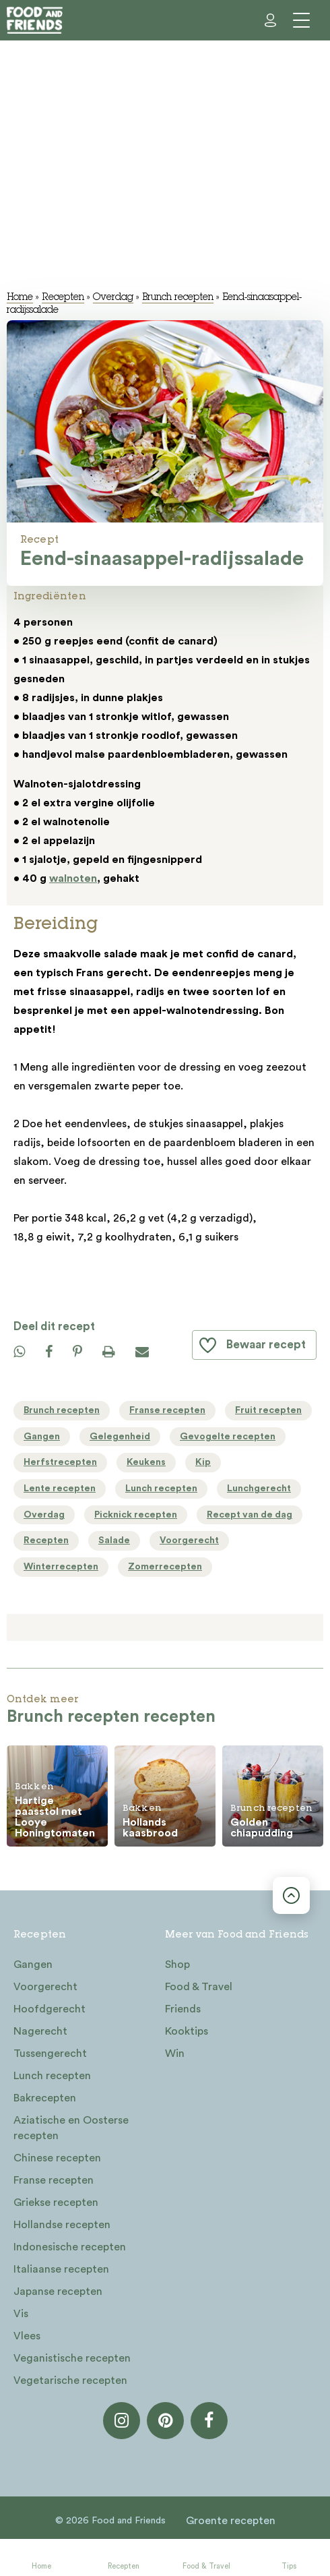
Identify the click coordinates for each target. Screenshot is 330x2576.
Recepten (123, 2566)
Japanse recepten (57, 2291)
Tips (289, 2566)
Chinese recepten (57, 2158)
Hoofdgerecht (49, 2009)
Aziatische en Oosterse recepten (71, 2128)
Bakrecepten (44, 2098)
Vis (20, 2313)
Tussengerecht (50, 2053)
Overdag (113, 298)
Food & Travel (206, 2566)
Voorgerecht (45, 1986)
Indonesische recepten (69, 2247)
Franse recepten (53, 2180)
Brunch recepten (177, 298)
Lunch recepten (52, 2075)
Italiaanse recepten (61, 2269)
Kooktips (186, 2031)
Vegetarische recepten (70, 2380)
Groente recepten (230, 2520)
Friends (183, 2009)
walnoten (73, 878)
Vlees (26, 2336)
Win (175, 2053)
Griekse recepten (55, 2202)
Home (41, 2566)
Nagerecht (40, 2031)
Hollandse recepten (61, 2224)
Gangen (33, 1964)
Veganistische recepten (72, 2358)
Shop (177, 1964)
